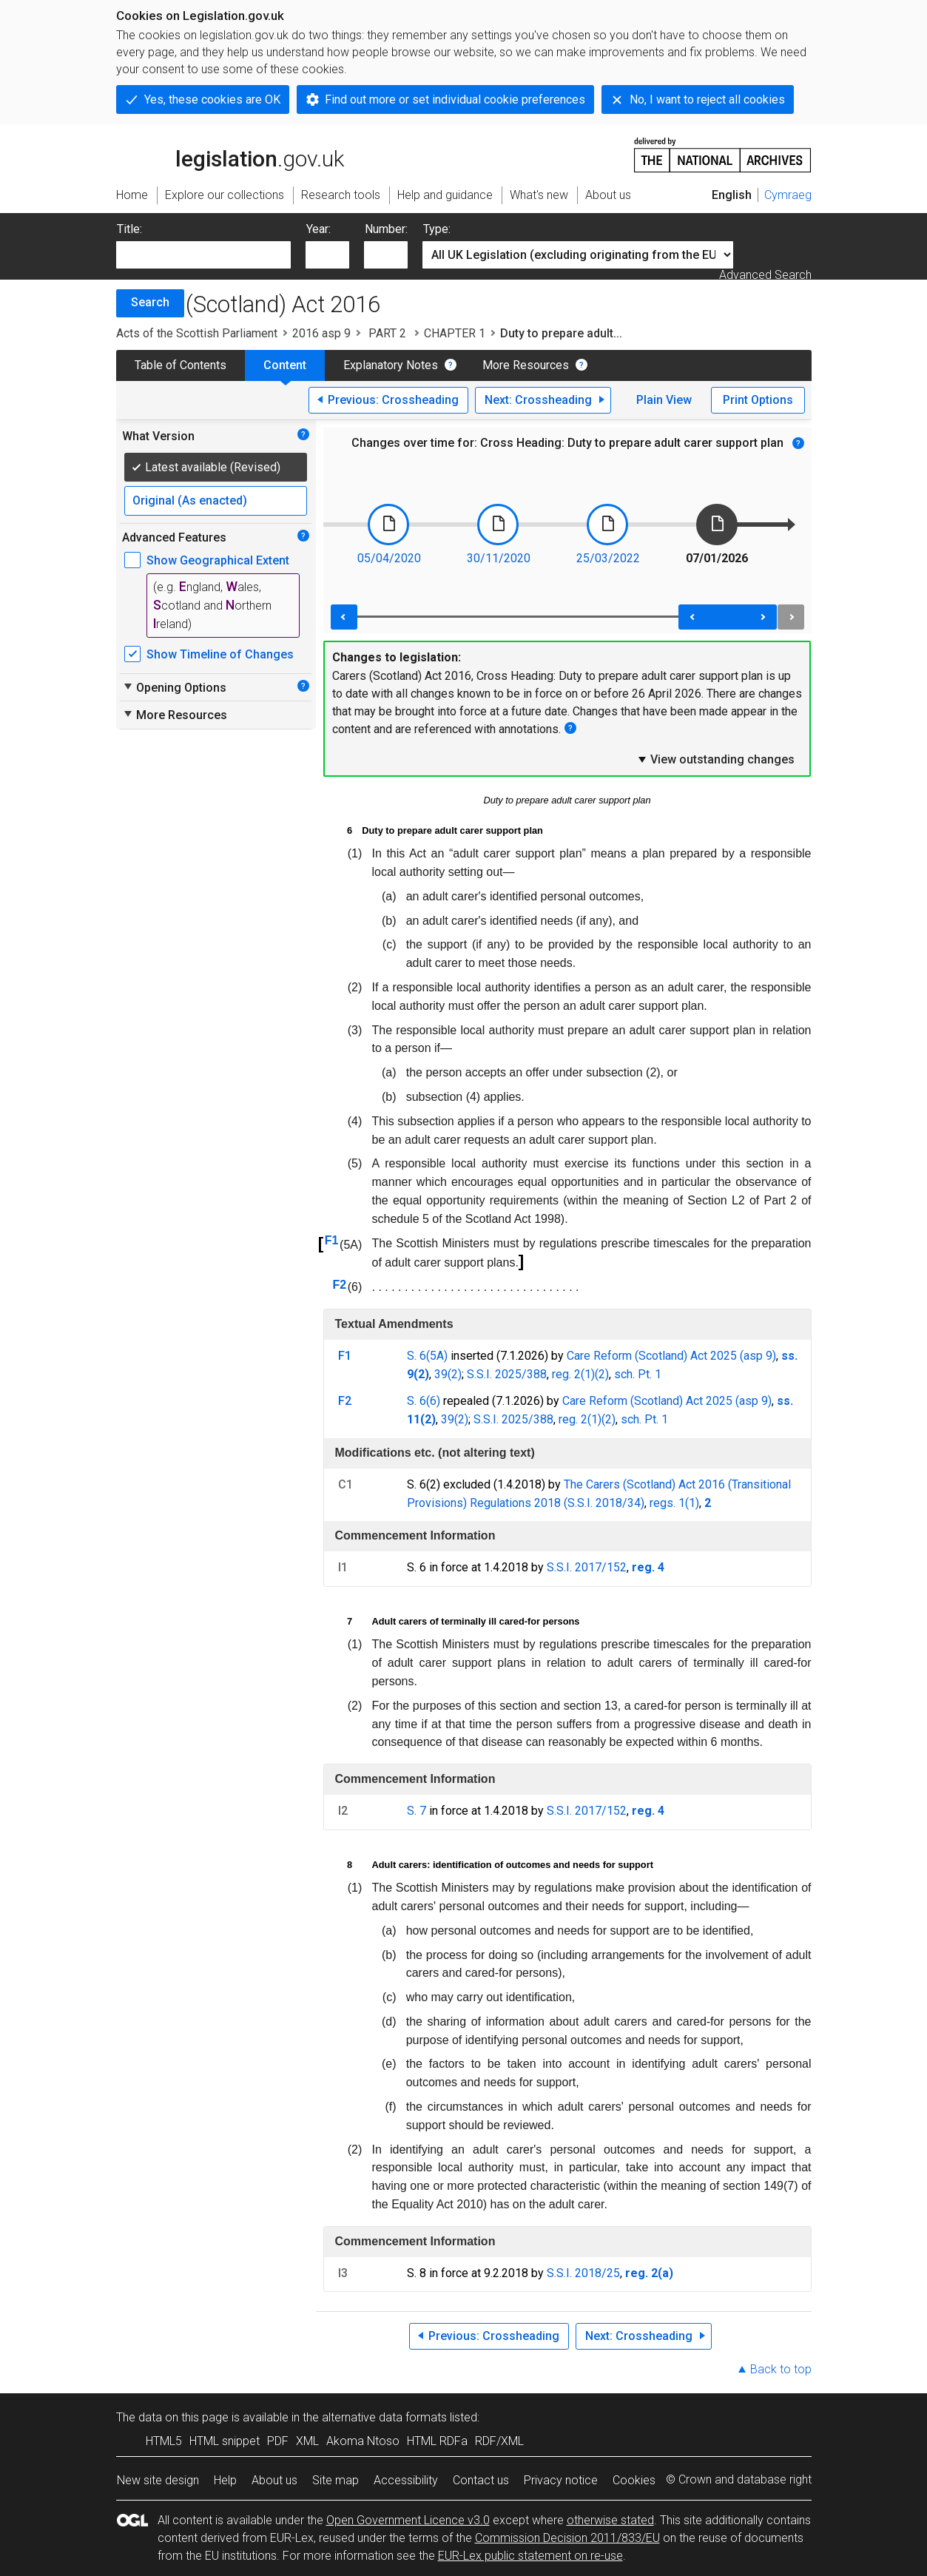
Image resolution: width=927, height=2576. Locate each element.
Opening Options (174, 687)
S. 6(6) (423, 1401)
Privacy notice (561, 2480)
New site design (158, 2480)
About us (274, 2480)
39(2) (448, 1374)
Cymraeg (788, 195)
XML (307, 2441)
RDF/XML (499, 2441)
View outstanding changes (715, 759)
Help (225, 2480)
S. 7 (416, 1811)
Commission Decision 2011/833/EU (567, 2538)
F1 (332, 1240)
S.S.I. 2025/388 (507, 1374)
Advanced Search (765, 275)
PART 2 (387, 333)
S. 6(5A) (427, 1356)
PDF (278, 2441)
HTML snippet (224, 2441)
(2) (602, 1374)
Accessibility (406, 2480)
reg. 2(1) (573, 1374)
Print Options (758, 400)
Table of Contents (180, 365)
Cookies (634, 2480)
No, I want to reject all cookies (707, 99)
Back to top (781, 2369)
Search (150, 302)
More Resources (525, 365)
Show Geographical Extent (217, 560)
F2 (339, 1284)
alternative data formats (384, 2417)
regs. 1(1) (674, 1503)
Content (284, 365)
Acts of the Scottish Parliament (196, 333)
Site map (335, 2480)
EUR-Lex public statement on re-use (530, 2556)
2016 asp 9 (321, 333)
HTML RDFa (437, 2441)
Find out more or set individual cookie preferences (455, 99)
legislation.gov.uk (230, 154)
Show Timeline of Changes (220, 654)
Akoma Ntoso (363, 2441)
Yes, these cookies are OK (212, 99)
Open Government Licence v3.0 (408, 2520)
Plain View (664, 400)
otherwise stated (610, 2520)
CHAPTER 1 (454, 333)
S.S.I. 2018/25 (583, 2273)
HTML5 (164, 2441)
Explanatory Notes (390, 365)
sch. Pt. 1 (637, 1374)
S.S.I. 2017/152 (587, 1567)
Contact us (481, 2480)
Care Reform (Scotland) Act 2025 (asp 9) (671, 1356)
